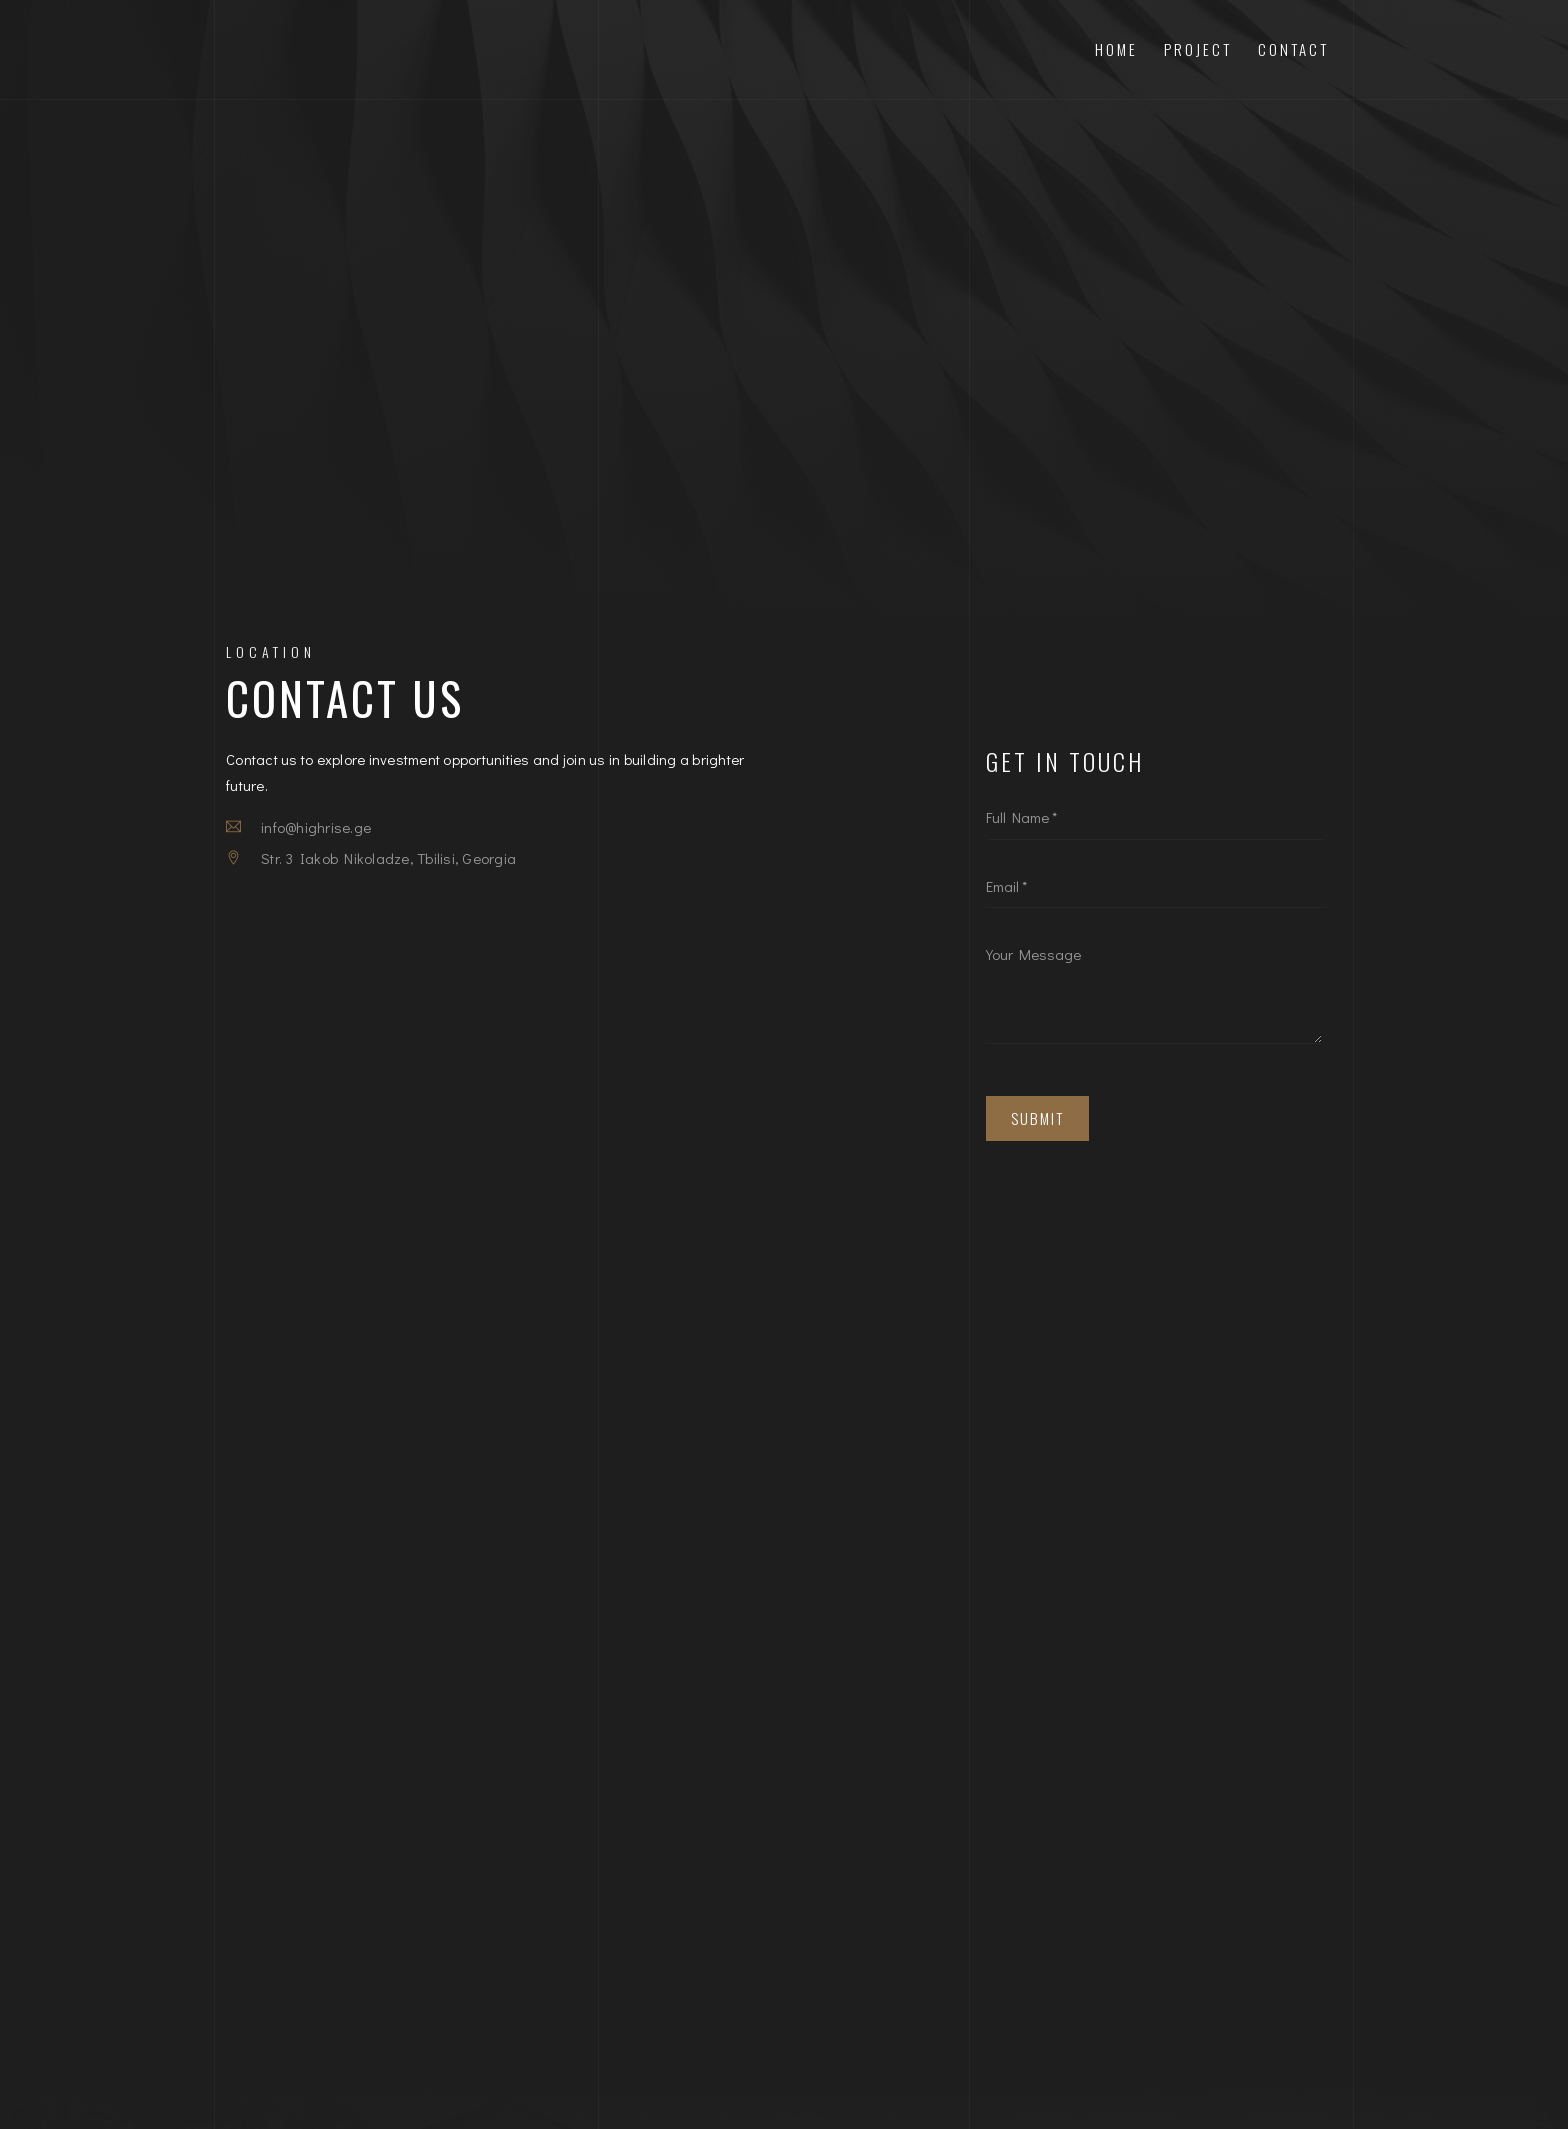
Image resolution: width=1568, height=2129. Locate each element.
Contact (1293, 49)
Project (1198, 49)
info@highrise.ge (316, 827)
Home (1116, 49)
